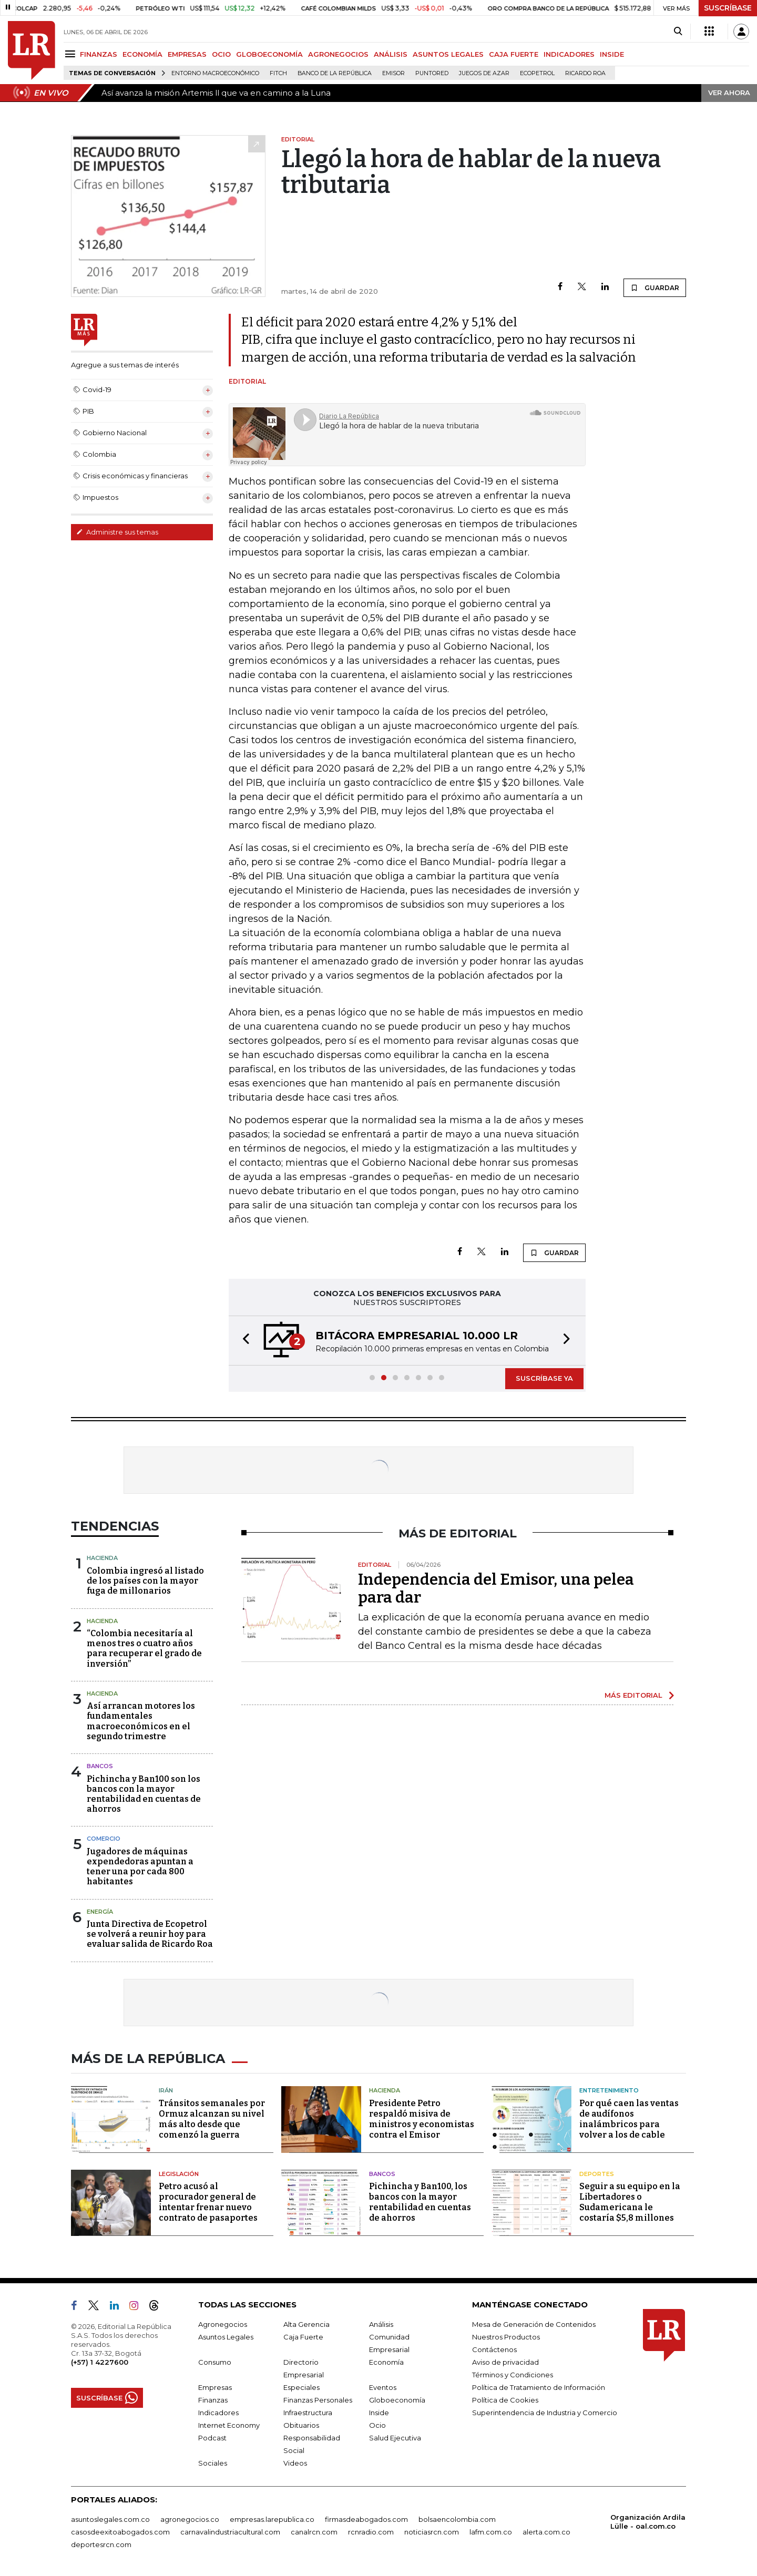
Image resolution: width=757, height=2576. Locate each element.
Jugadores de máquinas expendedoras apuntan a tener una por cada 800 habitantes (140, 1866)
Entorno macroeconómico (215, 73)
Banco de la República (335, 73)
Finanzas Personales (317, 2400)
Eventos (382, 2387)
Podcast (212, 2438)
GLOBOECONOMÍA (269, 54)
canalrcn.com (314, 2532)
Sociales (212, 2463)
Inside (379, 2412)
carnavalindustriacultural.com (230, 2532)
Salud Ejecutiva (395, 2438)
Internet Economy (229, 2425)
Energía (100, 1911)
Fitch (278, 73)
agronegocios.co (189, 2519)
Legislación (179, 2174)
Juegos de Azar (484, 73)
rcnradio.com (371, 2532)
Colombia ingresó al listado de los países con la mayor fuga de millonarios (145, 1581)
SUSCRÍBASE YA (544, 1378)
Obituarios (301, 2425)
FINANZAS (98, 54)
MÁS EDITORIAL (633, 1695)
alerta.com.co (546, 2532)
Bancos (100, 1766)
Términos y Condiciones (512, 2374)
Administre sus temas (117, 532)
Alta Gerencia (306, 2324)
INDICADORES (569, 54)
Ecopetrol (537, 73)
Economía (386, 2362)
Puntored (431, 73)
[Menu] (72, 54)
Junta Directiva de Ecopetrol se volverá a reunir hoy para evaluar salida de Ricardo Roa (150, 1934)
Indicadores (218, 2412)
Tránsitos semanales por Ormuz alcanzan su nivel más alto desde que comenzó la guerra (212, 2119)
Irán (166, 2090)
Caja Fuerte (303, 2337)
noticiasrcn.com (431, 2532)
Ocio (377, 2425)
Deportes (596, 2174)
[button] (243, 1340)
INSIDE (612, 54)
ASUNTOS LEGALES (448, 54)
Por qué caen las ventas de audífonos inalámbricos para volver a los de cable (629, 2119)
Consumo (214, 2362)
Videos (295, 2463)
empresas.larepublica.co (272, 2519)
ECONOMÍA (142, 54)
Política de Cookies (505, 2400)
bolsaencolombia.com (457, 2519)
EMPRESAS (187, 54)
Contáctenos (494, 2349)
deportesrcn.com (101, 2544)
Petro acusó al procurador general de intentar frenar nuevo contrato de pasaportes (208, 2202)
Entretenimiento (609, 2090)
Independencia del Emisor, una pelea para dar (496, 1588)
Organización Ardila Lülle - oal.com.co (648, 2521)
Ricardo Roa (585, 73)
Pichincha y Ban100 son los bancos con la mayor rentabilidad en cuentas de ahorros (144, 1794)
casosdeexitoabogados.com (120, 2532)
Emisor (393, 73)
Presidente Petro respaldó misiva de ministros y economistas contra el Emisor (421, 2119)
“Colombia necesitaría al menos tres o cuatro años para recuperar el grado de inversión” (144, 1648)
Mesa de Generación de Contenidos (534, 2324)
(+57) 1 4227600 (99, 2362)
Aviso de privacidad (505, 2362)
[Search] (678, 31)
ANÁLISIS (390, 54)
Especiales (301, 2387)
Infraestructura (307, 2412)
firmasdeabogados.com (366, 2519)
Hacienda (102, 1558)
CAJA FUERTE (513, 54)
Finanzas (213, 2400)
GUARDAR (654, 287)
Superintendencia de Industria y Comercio (544, 2412)
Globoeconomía (397, 2400)
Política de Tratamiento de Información (538, 2387)
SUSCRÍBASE (728, 8)
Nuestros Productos (506, 2337)
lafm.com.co (490, 2532)
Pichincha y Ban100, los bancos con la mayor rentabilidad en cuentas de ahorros (420, 2202)
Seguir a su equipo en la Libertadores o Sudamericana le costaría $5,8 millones (629, 2202)
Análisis (381, 2324)
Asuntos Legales (225, 2337)
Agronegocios (222, 2324)
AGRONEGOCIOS (338, 54)
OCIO (221, 54)
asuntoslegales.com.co (110, 2519)
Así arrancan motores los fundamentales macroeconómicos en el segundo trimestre (141, 1721)
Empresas (215, 2387)
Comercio (103, 1838)
